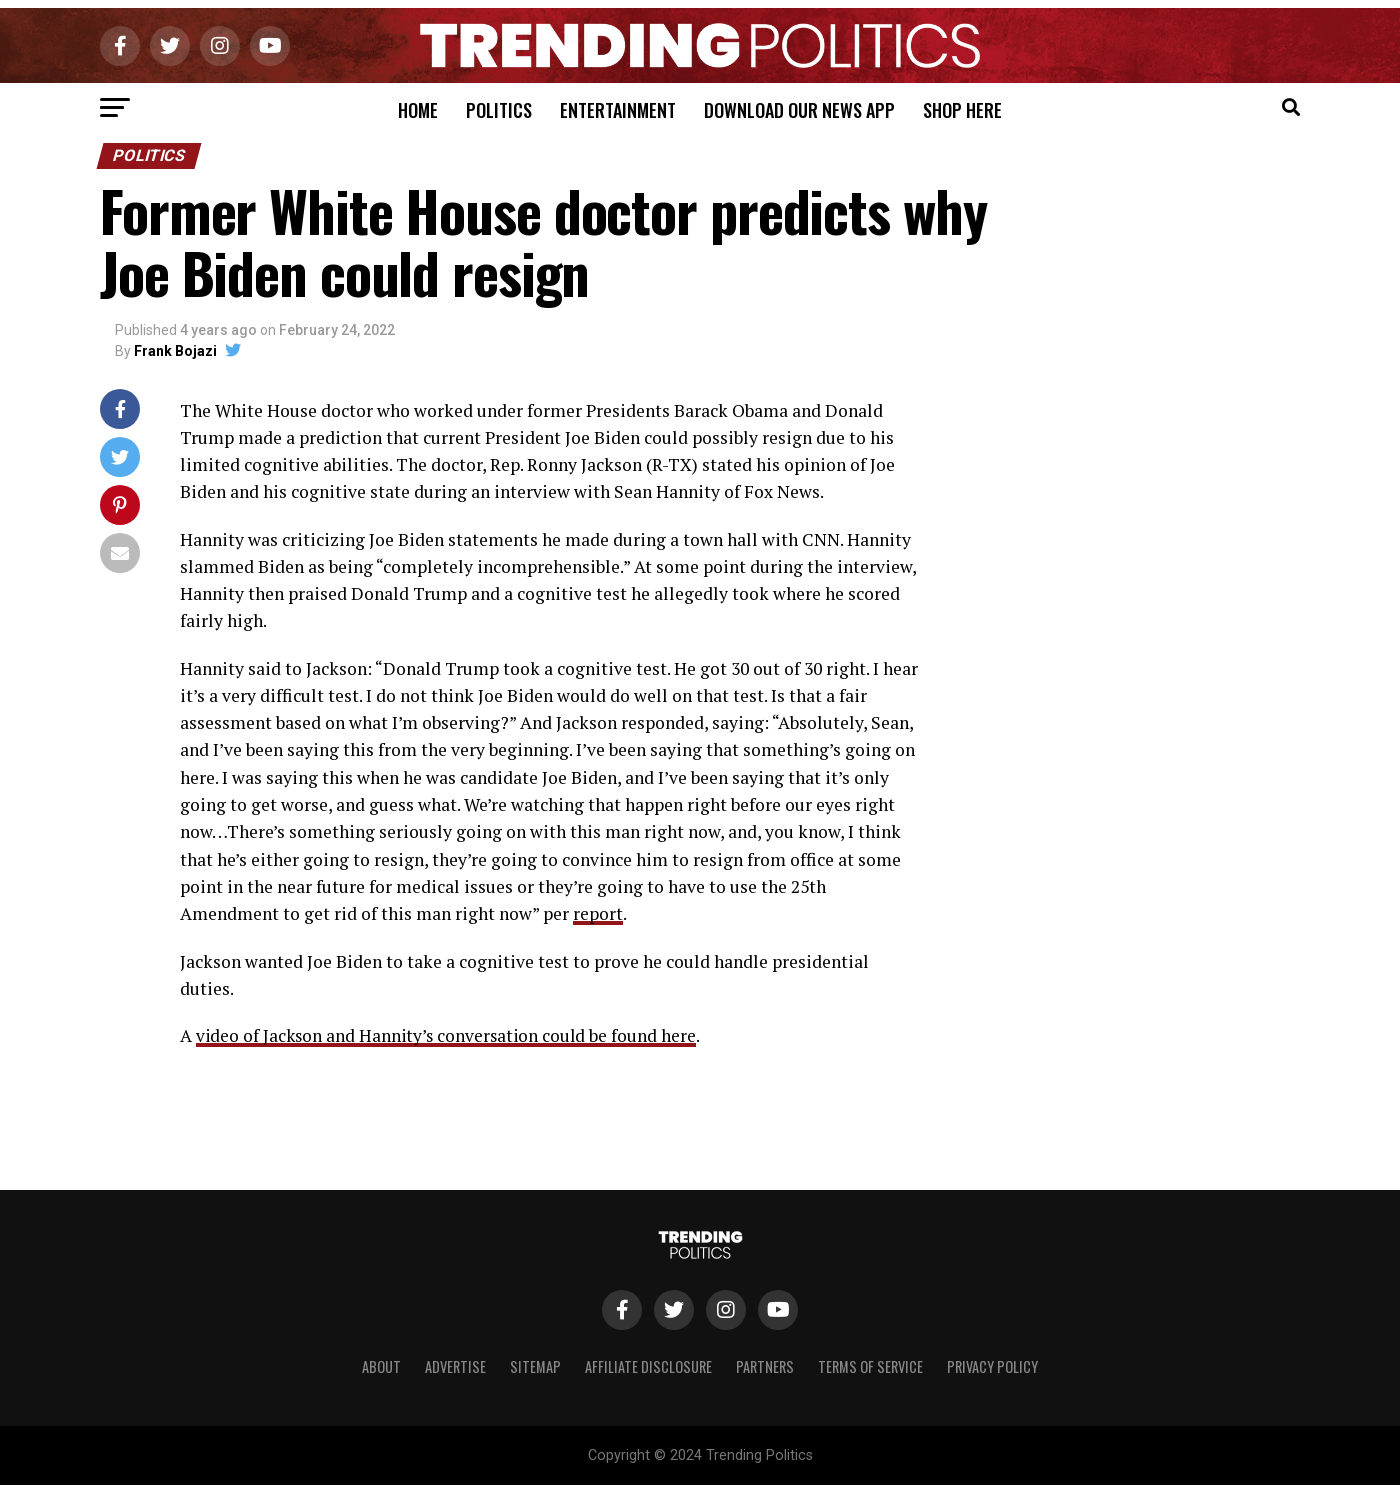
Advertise (455, 1365)
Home (418, 110)
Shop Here (962, 110)
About (381, 1365)
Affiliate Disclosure (648, 1365)
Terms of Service (870, 1365)
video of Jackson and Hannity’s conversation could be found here (450, 1035)
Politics (499, 110)
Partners (765, 1365)
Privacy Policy (992, 1365)
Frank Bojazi (175, 351)
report (598, 913)
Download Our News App (799, 110)
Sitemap (535, 1365)
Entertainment (618, 110)
